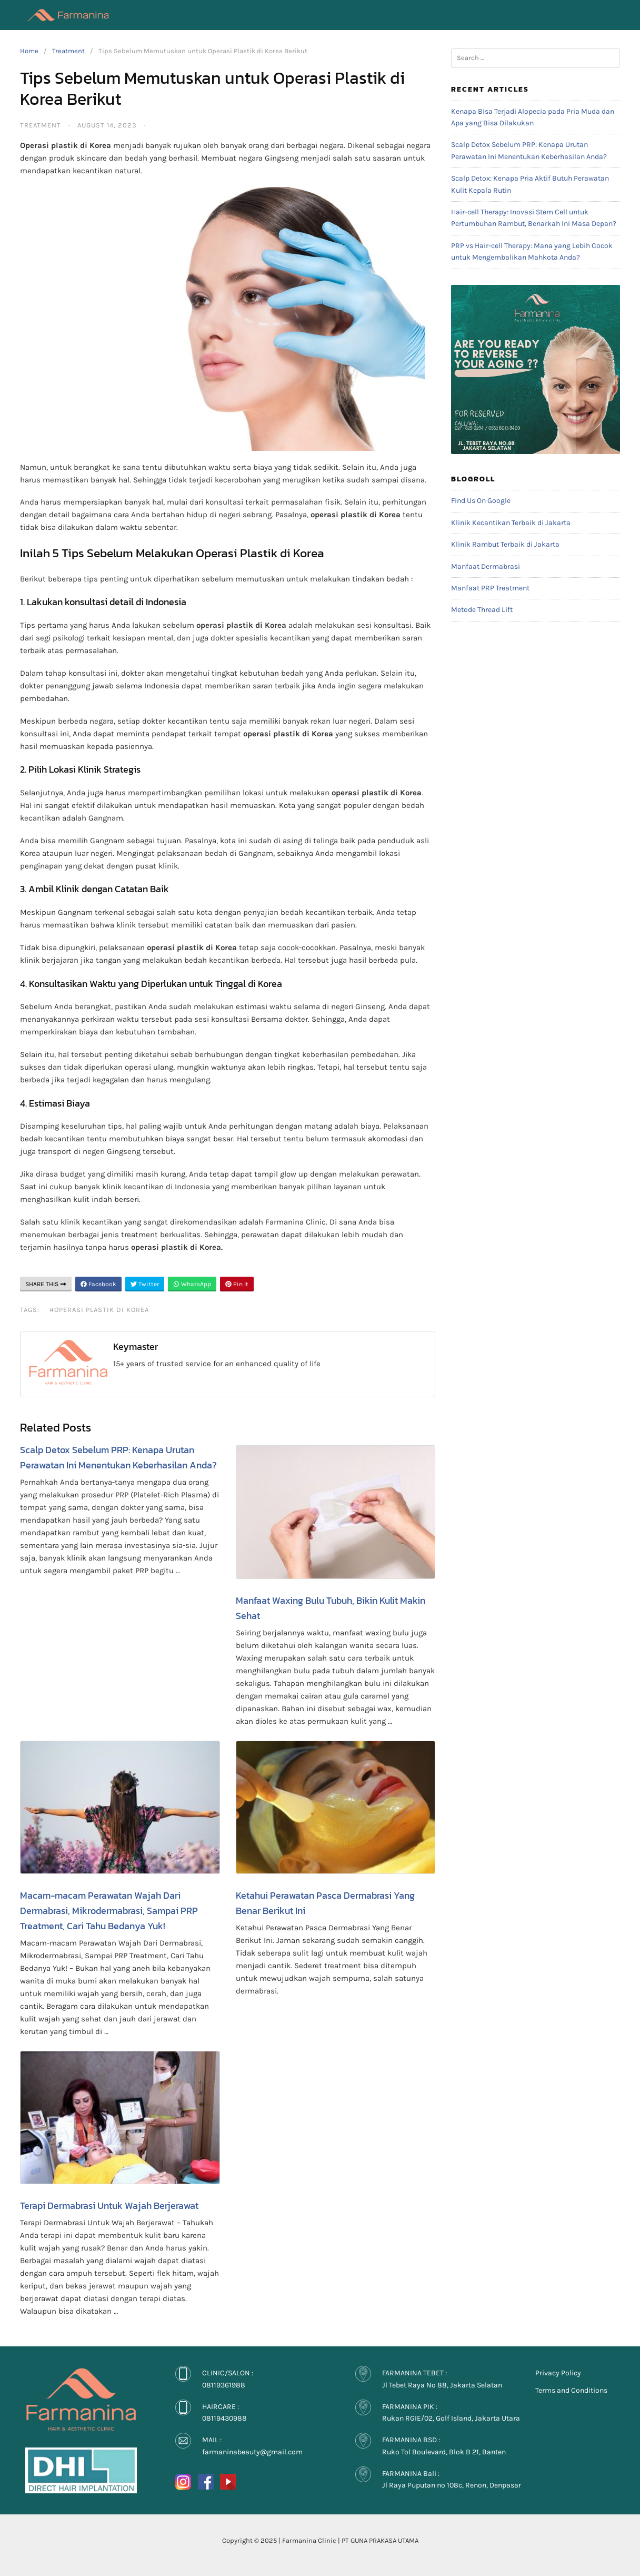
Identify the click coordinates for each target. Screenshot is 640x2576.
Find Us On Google (481, 500)
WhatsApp (192, 1284)
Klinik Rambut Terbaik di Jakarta (505, 544)
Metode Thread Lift (482, 609)
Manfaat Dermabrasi (485, 566)
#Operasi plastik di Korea (99, 1310)
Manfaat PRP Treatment (490, 588)
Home (29, 51)
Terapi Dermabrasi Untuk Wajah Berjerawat (109, 2205)
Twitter (145, 1284)
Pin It (236, 1284)
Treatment (68, 51)
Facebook (98, 1284)
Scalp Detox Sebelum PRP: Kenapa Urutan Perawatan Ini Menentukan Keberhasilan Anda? (118, 1457)
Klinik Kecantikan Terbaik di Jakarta (511, 522)
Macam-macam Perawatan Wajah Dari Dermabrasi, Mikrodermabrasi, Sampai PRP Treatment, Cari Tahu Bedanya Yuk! (109, 1910)
